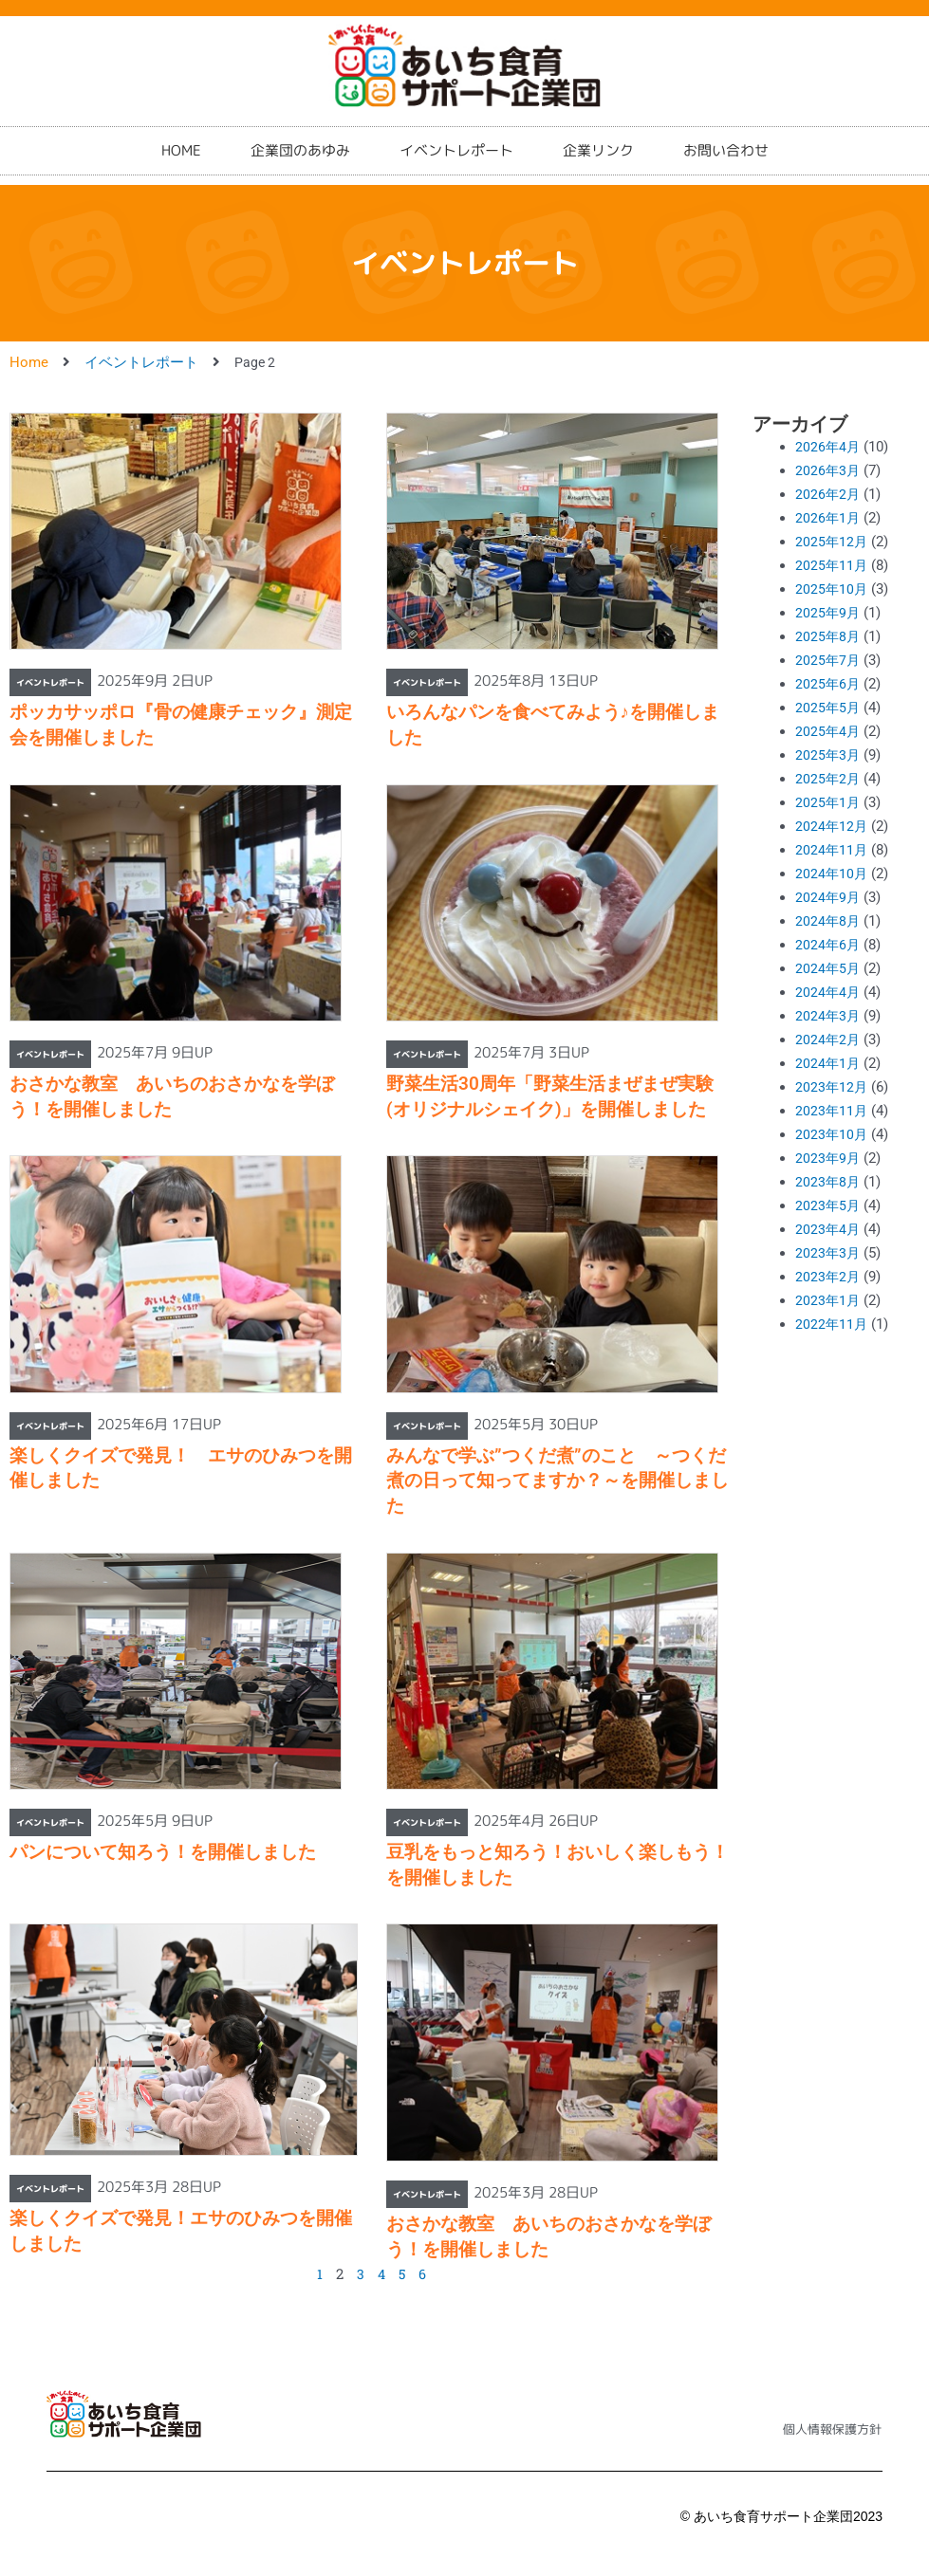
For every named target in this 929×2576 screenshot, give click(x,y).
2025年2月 (828, 778)
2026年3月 (828, 470)
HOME (181, 137)
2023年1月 (828, 1300)
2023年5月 (828, 1205)
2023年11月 (832, 1110)
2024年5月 (828, 968)
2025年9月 (828, 612)
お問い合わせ (726, 137)
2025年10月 (832, 589)
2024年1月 (828, 1063)
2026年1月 (828, 517)
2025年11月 (832, 565)
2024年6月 (828, 944)
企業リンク (598, 137)
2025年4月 (828, 731)
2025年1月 (828, 802)
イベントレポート (456, 137)
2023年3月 (828, 1252)
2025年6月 (828, 683)
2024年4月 (828, 992)
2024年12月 (832, 826)
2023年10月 (832, 1134)
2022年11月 (832, 1324)
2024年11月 (832, 849)
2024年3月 (828, 1015)
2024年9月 (828, 897)
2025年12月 (832, 541)
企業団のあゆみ (300, 137)
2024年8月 (828, 920)
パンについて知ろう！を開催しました (162, 1852)
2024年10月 (832, 873)
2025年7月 (828, 660)
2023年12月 (832, 1086)
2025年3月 (828, 755)
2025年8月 (828, 636)
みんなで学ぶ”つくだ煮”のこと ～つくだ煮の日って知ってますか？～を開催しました (557, 1480)
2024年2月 (828, 1039)
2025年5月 (828, 707)
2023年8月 (828, 1181)
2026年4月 (828, 446)
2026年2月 (828, 494)
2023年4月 (828, 1229)
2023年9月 (828, 1158)
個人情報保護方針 (832, 2429)
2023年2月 (828, 1276)
